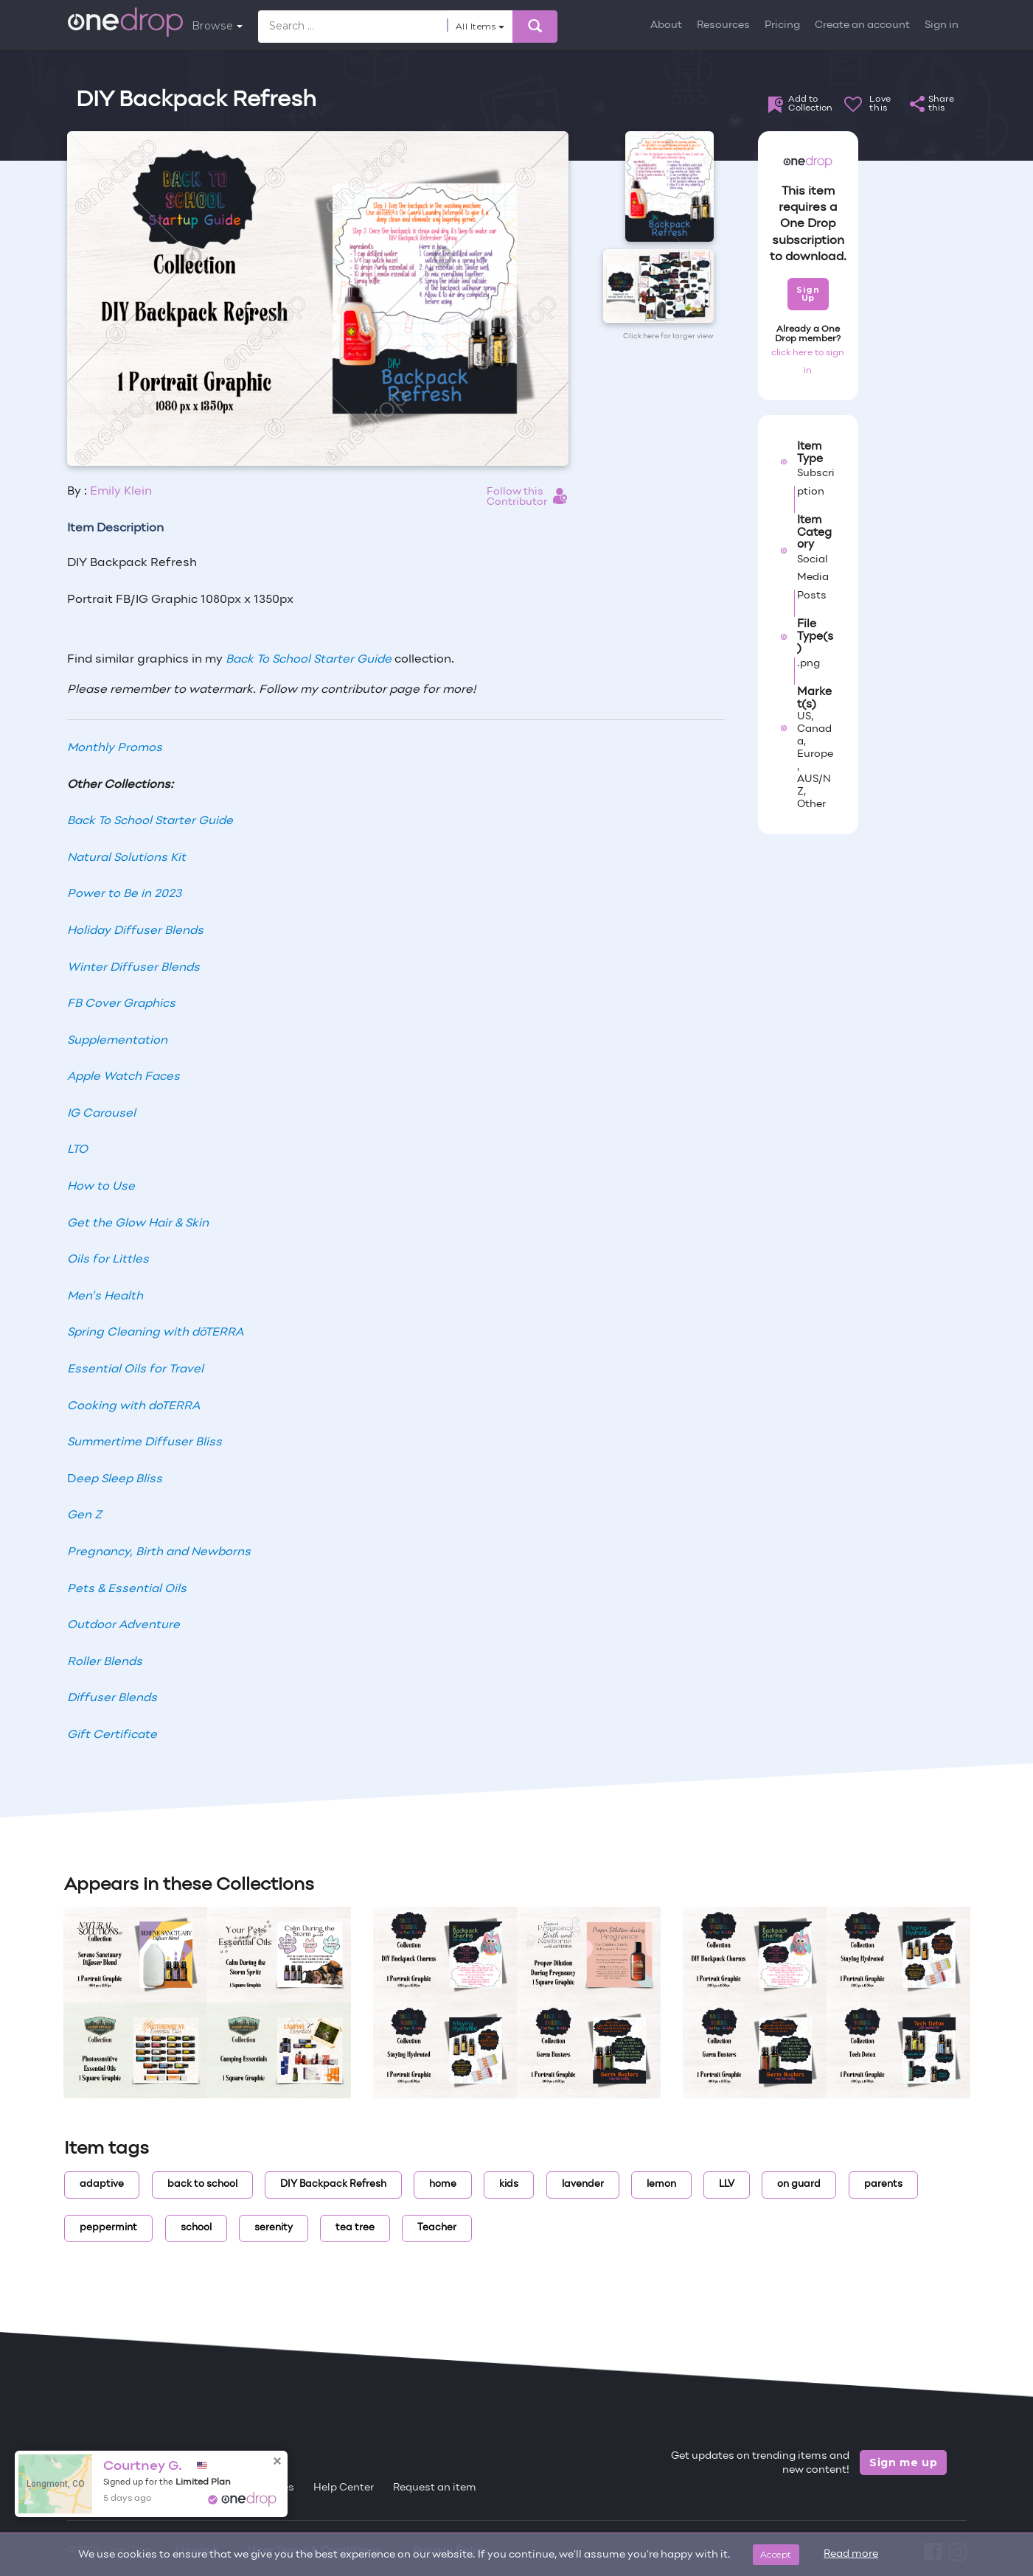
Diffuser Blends (112, 1698)
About (666, 25)
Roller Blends (104, 1662)
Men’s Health (105, 1296)
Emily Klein (121, 492)
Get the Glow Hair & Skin (138, 1223)
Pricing (782, 25)
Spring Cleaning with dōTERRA (155, 1332)
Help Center (343, 2488)
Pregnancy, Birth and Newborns (159, 1552)
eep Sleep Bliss (119, 1479)
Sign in (942, 25)
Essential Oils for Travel (135, 1369)
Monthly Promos (114, 748)
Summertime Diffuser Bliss (144, 1442)
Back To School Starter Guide (309, 660)
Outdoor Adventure (123, 1625)
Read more (851, 2554)
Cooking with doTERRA (133, 1406)
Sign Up (807, 294)
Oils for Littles (108, 1260)
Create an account (862, 25)
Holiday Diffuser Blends (135, 931)
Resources (723, 25)
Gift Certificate (112, 1735)
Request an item (434, 2488)
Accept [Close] (776, 2554)
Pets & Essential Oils (127, 1589)
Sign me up (903, 2462)
